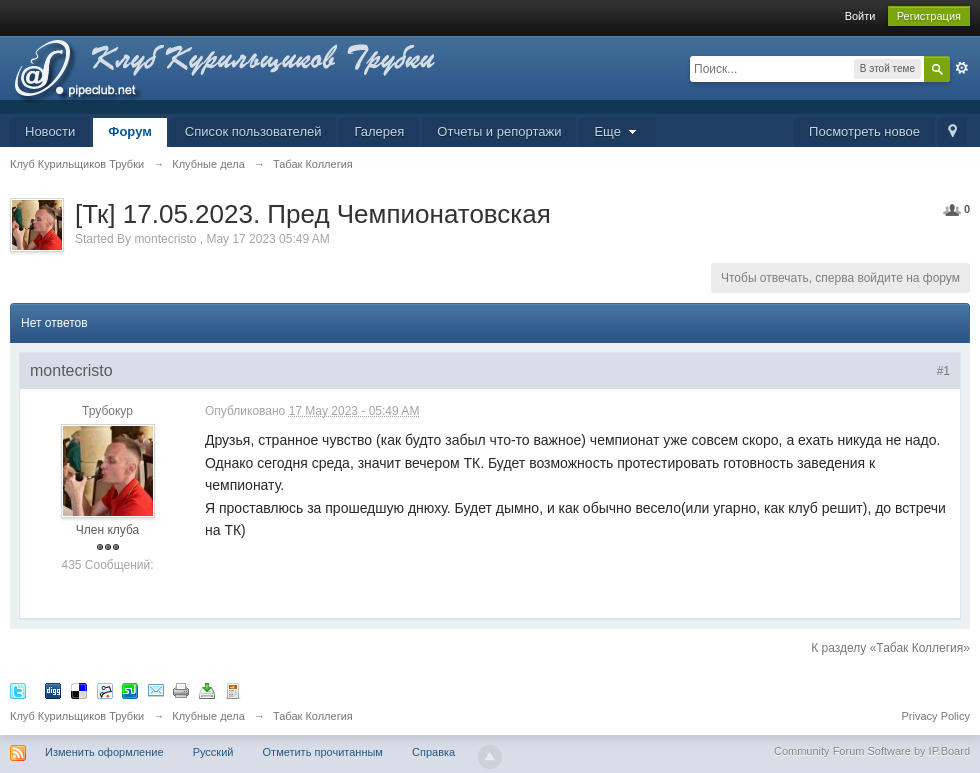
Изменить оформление (104, 752)
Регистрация (929, 16)
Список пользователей (253, 131)
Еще (617, 131)
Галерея (379, 131)
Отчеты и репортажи (499, 131)
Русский (213, 752)
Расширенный (962, 68)
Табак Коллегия (313, 716)
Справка (433, 752)
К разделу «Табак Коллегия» (890, 648)
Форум (129, 131)
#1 (943, 371)
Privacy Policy (936, 716)
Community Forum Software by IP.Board (872, 751)
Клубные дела (208, 716)
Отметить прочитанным (323, 752)
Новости (50, 131)
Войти (860, 16)
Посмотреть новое (864, 131)
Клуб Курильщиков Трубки (77, 716)
